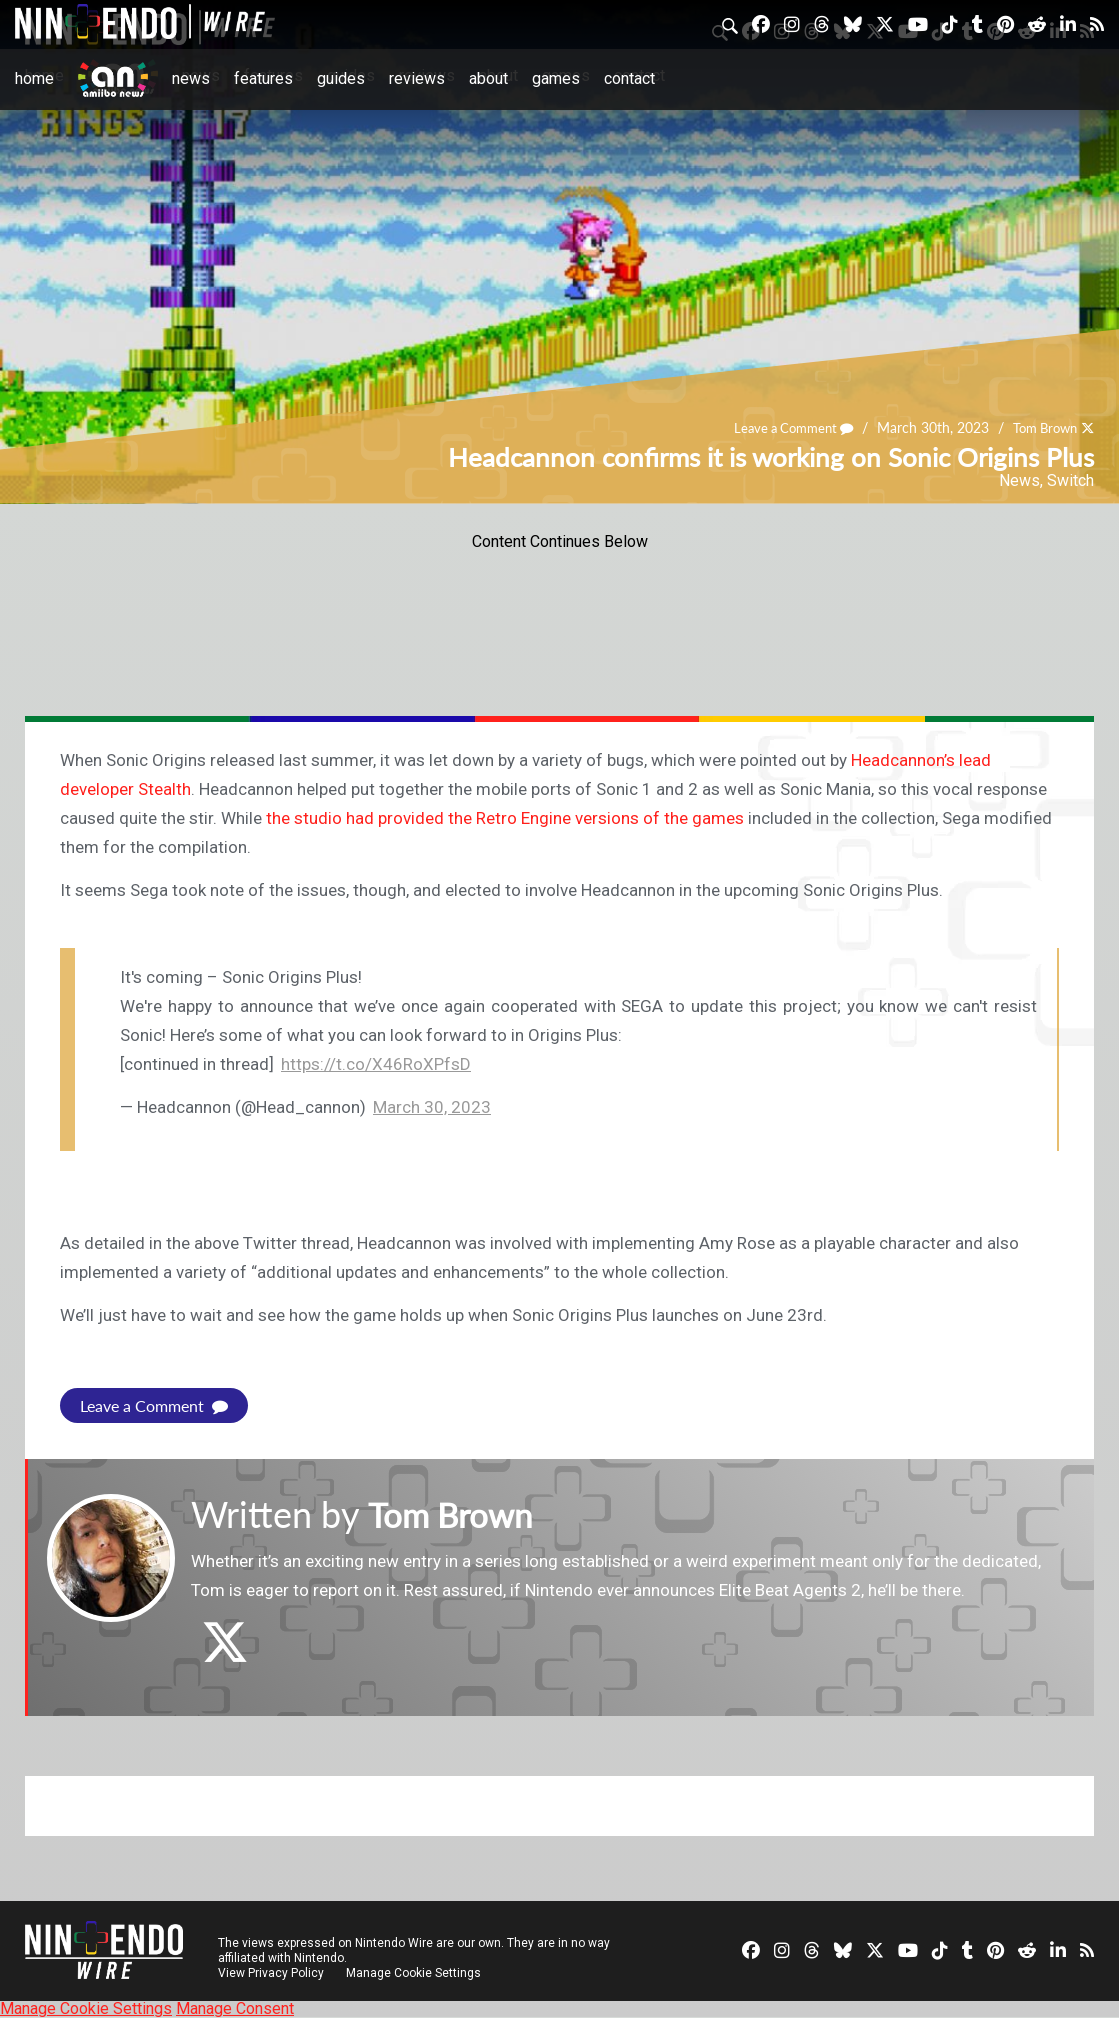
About (488, 78)
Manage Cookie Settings (414, 1973)
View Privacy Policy (271, 1973)
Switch (1070, 480)
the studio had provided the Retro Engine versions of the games (505, 818)
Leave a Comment (781, 428)
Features (263, 78)
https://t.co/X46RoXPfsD (376, 1064)
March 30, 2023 (432, 1107)
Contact (629, 78)
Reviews (417, 78)
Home (34, 78)
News (191, 78)
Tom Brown (1040, 428)
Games (556, 78)
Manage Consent (235, 2008)
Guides (341, 78)
